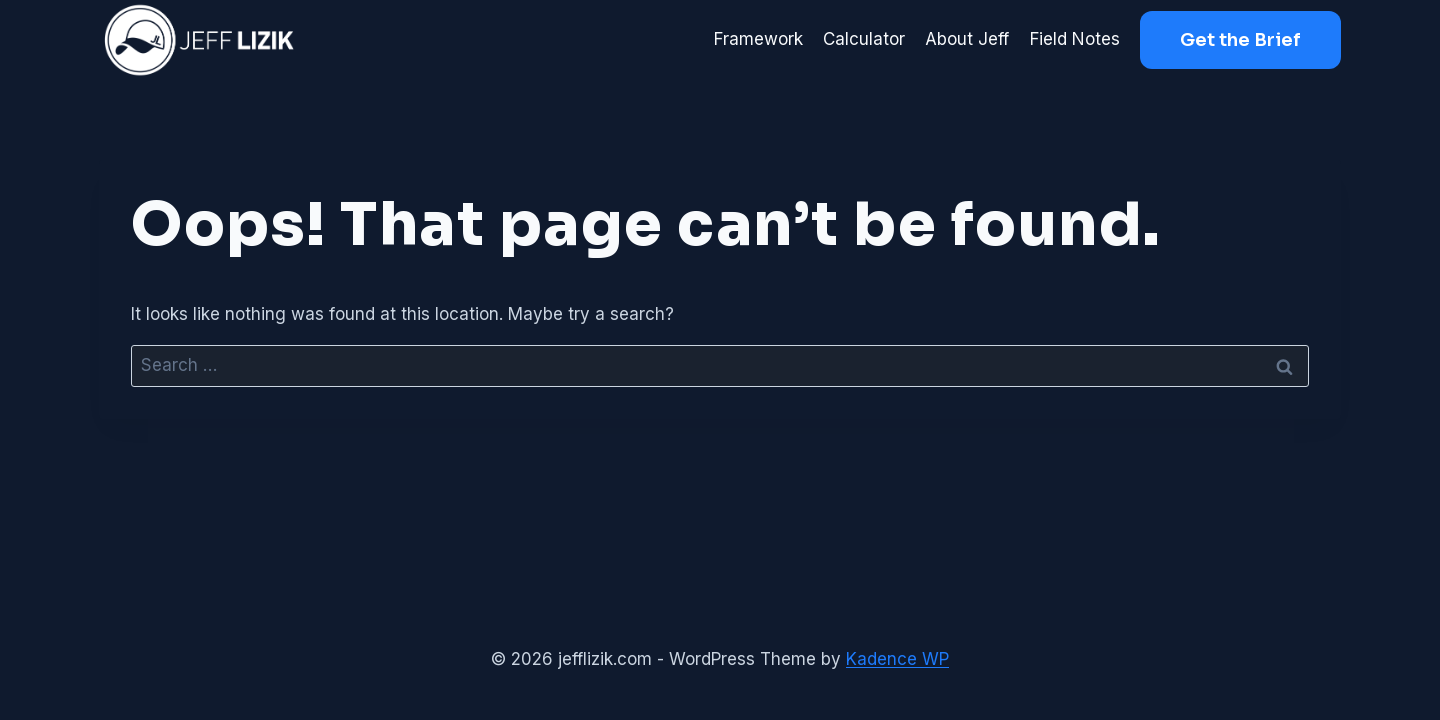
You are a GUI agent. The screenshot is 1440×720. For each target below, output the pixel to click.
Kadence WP (897, 659)
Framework (758, 39)
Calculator (864, 39)
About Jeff (967, 39)
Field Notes (1075, 39)
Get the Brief (1240, 40)
